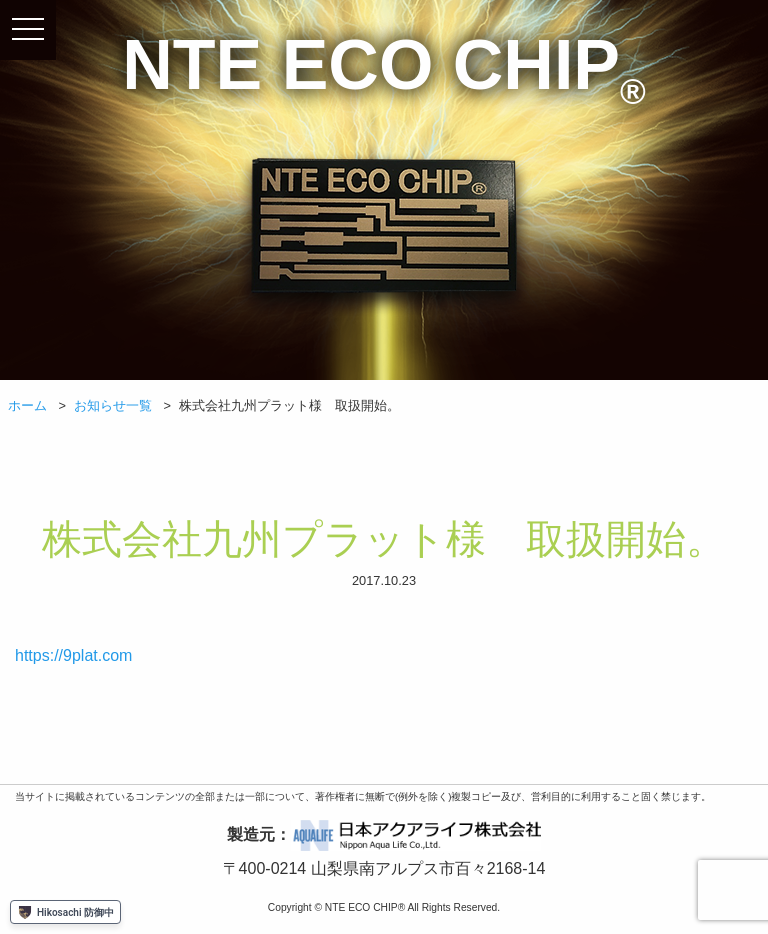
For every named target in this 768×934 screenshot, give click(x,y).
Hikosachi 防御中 (65, 912)
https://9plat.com (73, 655)
